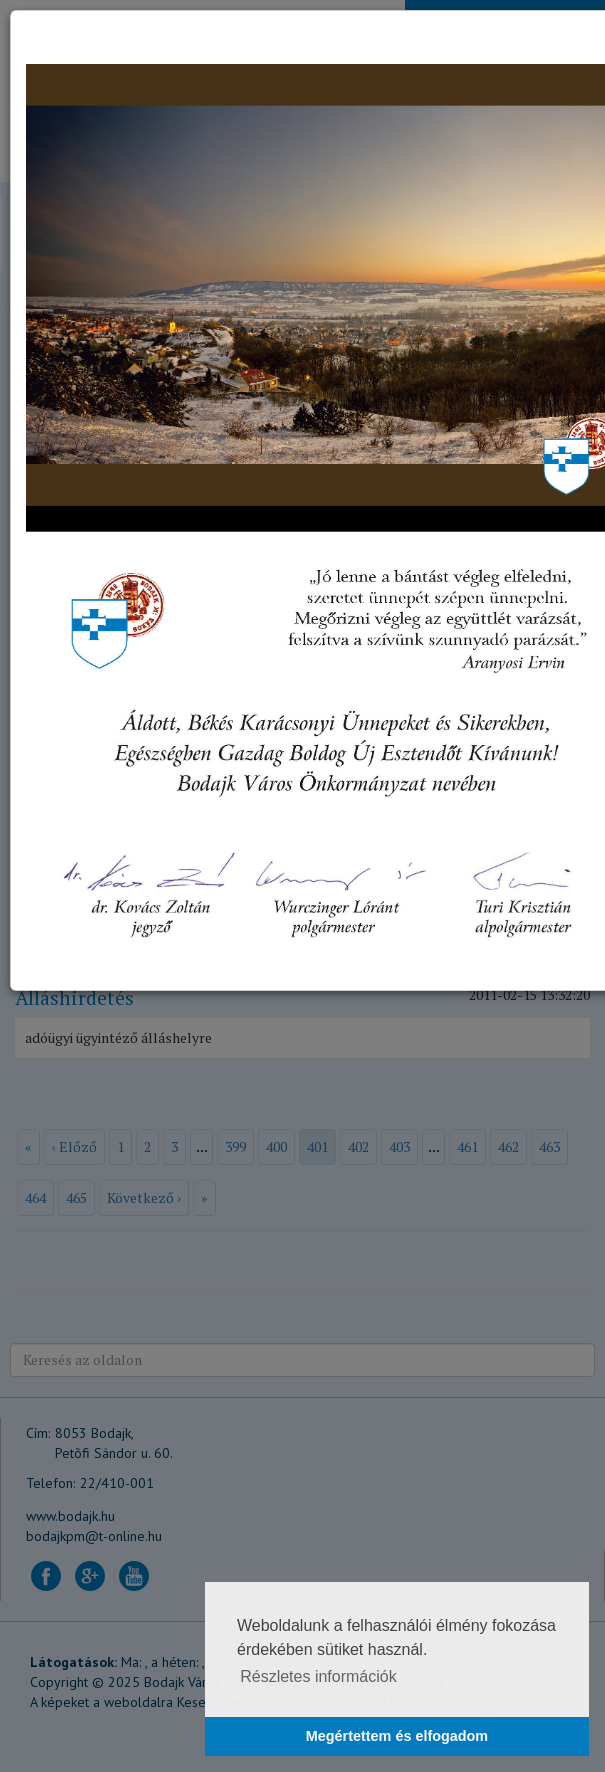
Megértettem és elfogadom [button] (397, 1736)
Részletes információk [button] (318, 1676)
